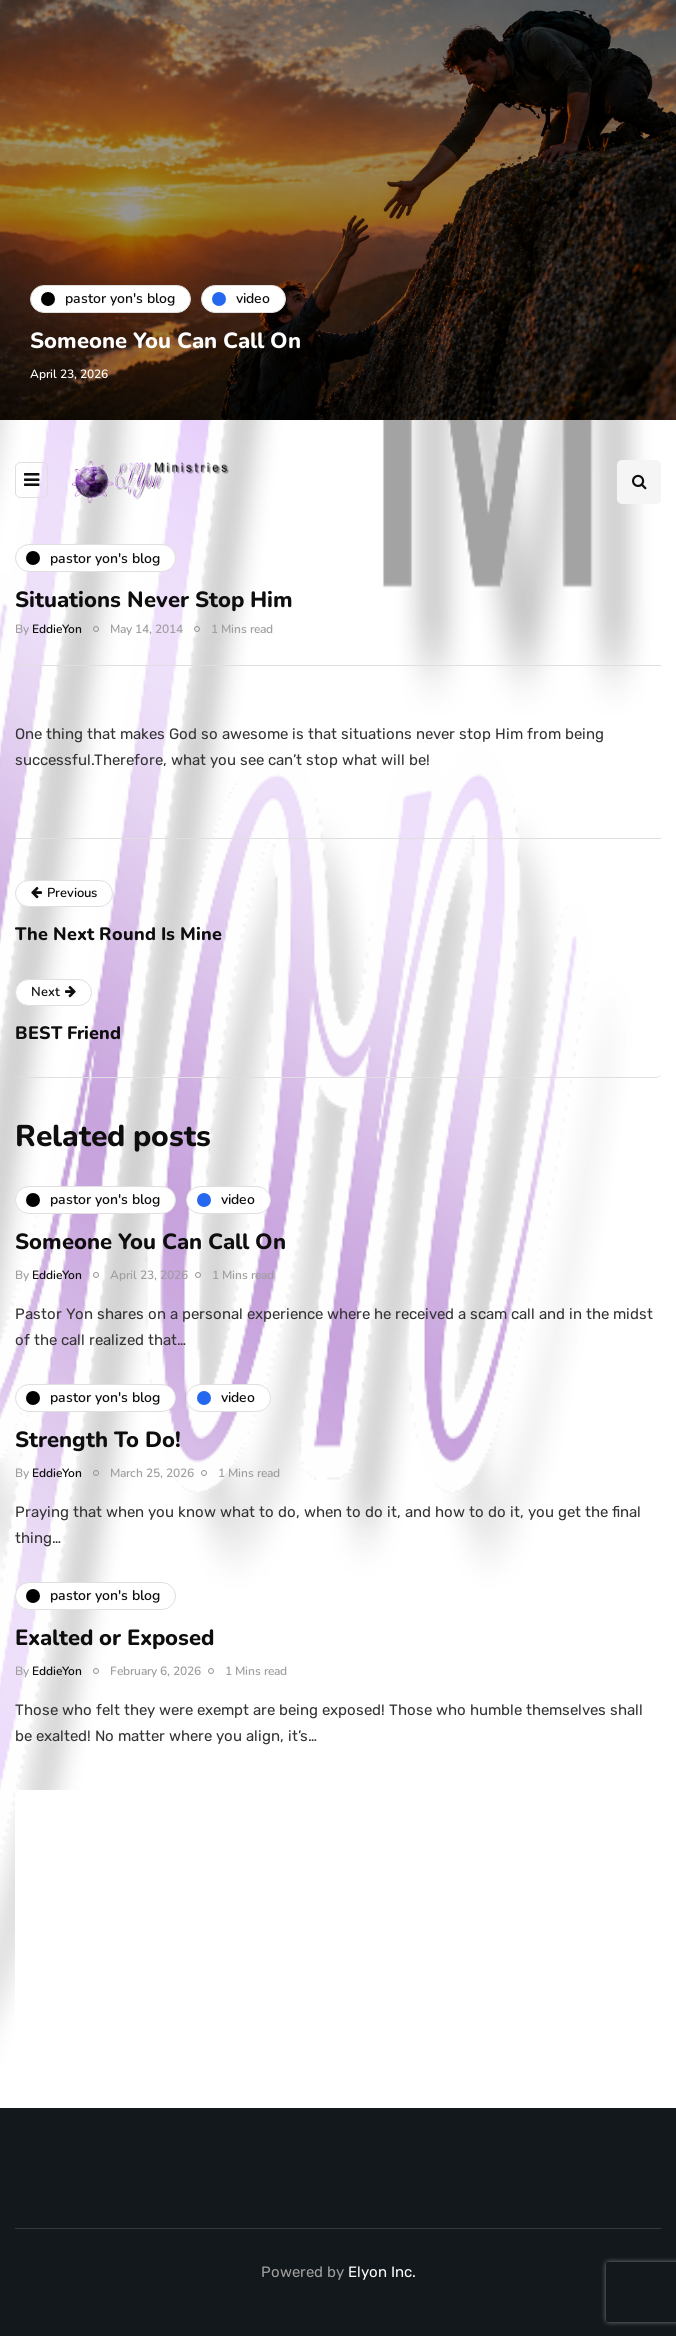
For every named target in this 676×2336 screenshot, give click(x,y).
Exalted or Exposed (114, 1650)
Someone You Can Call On (165, 341)
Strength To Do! (98, 1452)
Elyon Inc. (382, 2272)
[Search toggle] (639, 482)
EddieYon (57, 629)
